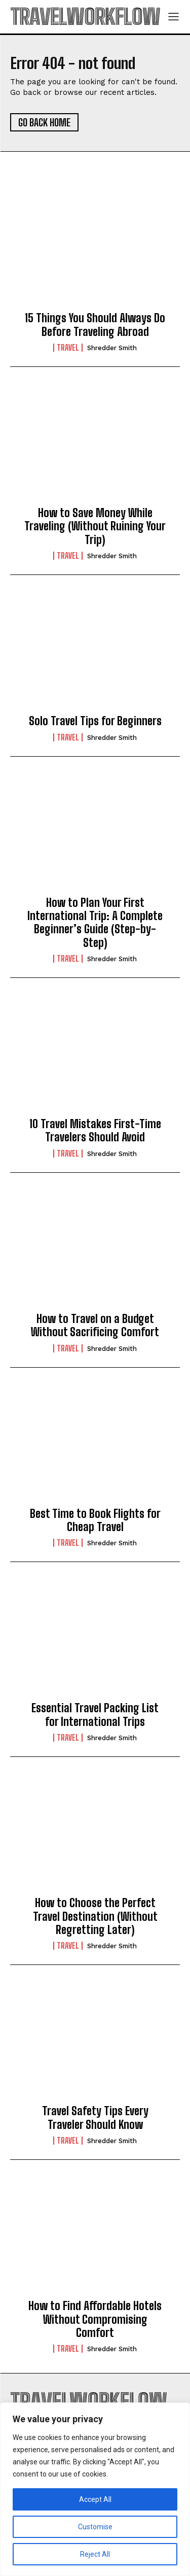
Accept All (95, 2499)
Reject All (95, 2554)
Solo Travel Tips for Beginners (95, 721)
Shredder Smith (112, 348)
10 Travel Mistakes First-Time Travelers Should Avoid (95, 1130)
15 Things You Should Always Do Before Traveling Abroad (95, 324)
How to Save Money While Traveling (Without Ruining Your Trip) (95, 526)
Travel (68, 348)
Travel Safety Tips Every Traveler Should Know (95, 2117)
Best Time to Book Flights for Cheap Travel (95, 1520)
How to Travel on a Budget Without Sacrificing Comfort (95, 1325)
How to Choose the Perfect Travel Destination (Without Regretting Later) (95, 1916)
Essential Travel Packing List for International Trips (95, 1714)
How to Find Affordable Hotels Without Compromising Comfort (95, 2319)
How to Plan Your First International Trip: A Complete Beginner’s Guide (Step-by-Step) (95, 923)
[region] (95, 2489)
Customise (95, 2527)
